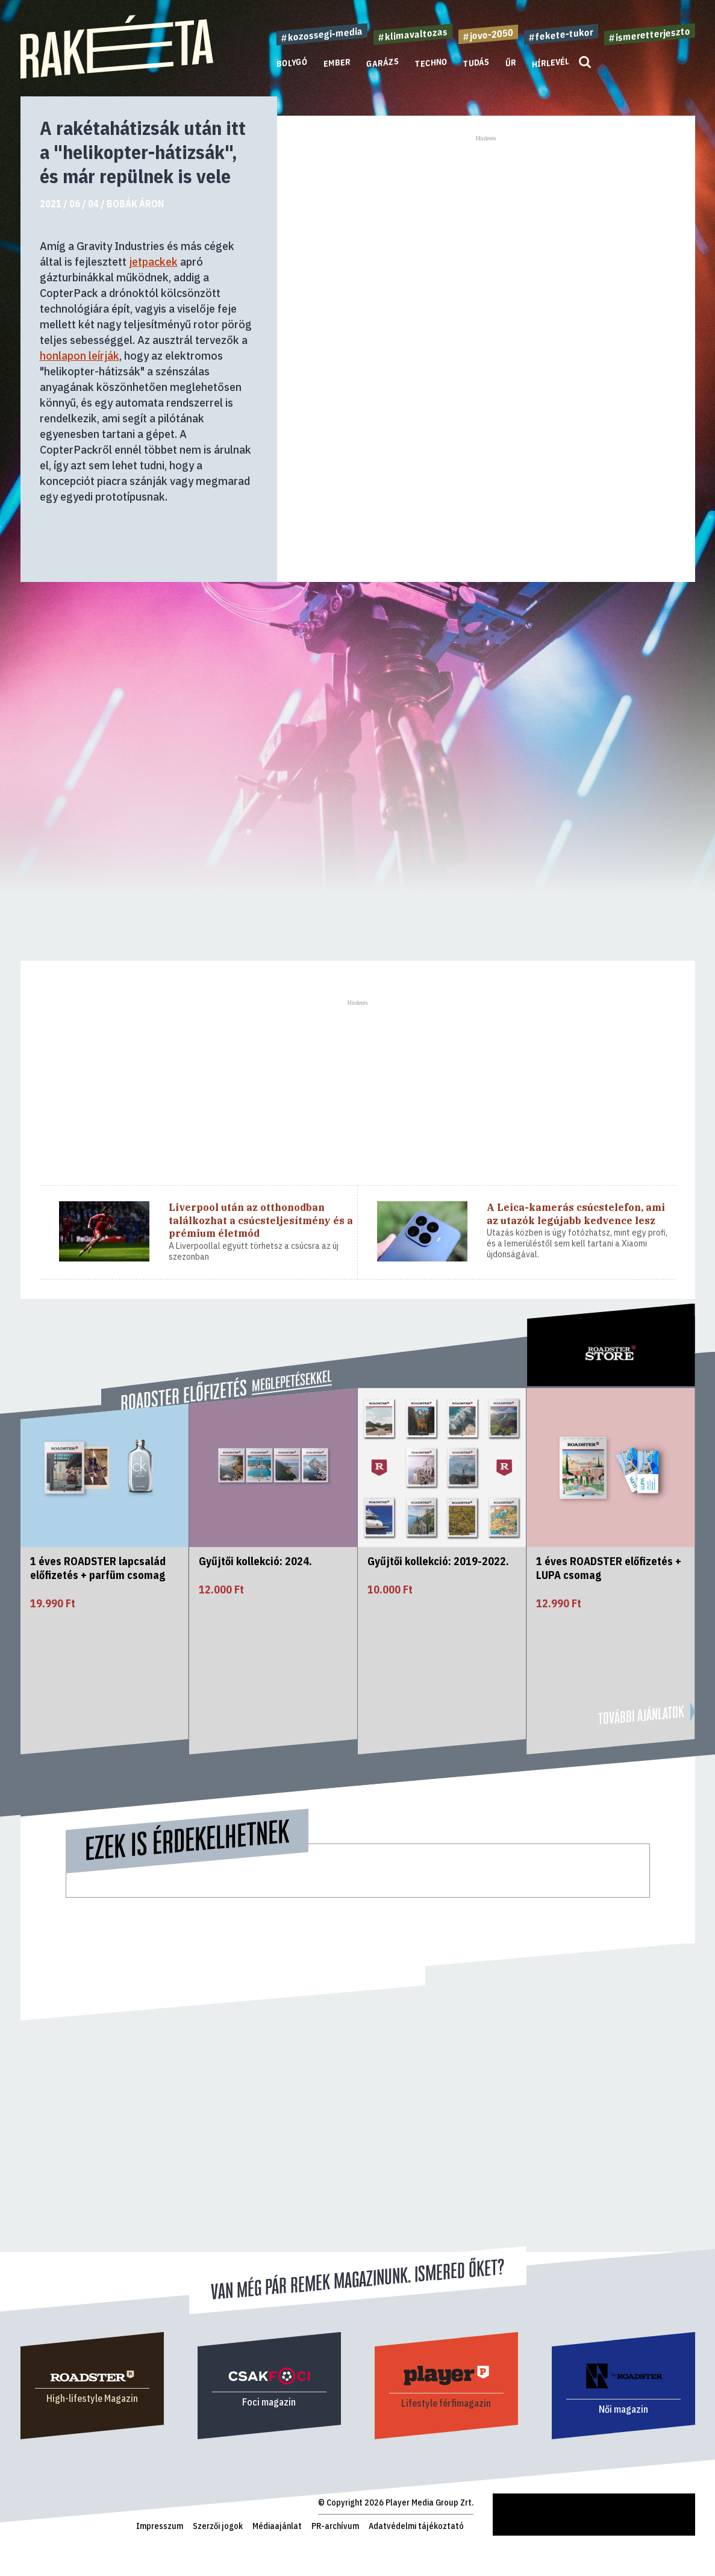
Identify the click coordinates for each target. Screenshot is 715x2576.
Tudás (476, 62)
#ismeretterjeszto (649, 34)
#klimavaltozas (413, 34)
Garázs (382, 63)
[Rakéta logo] (116, 75)
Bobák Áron (135, 204)
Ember (337, 62)
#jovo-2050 (488, 34)
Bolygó (292, 63)
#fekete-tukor (561, 34)
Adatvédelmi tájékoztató (416, 2526)
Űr (510, 62)
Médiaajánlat (277, 2526)
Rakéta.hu (512, 2498)
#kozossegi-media (322, 34)
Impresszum (159, 2526)
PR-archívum (335, 2526)
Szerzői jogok (218, 2526)
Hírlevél (550, 62)
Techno (431, 63)
